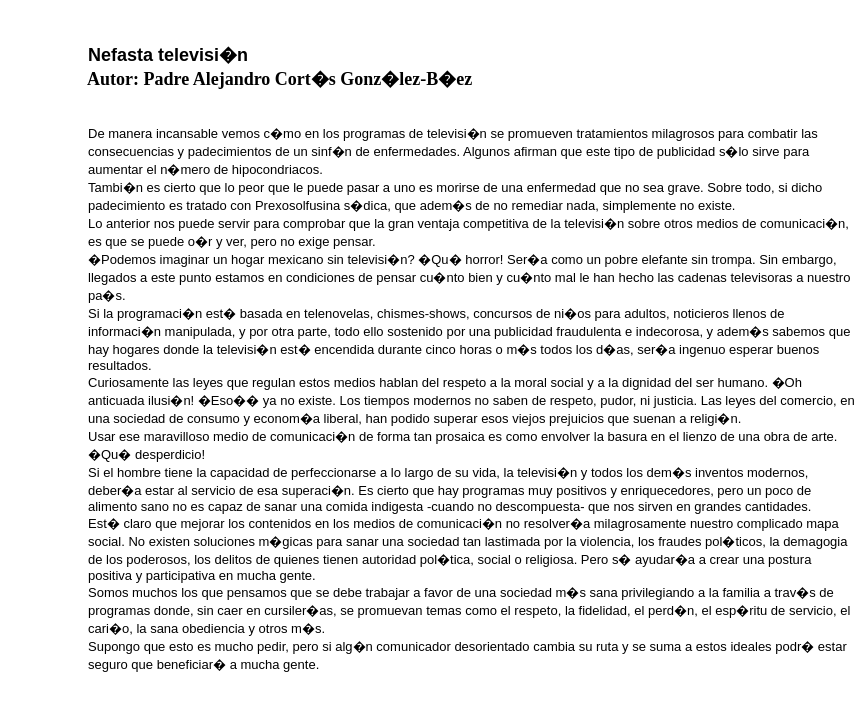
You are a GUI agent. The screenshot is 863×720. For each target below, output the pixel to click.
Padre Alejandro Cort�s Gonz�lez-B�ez (308, 79)
